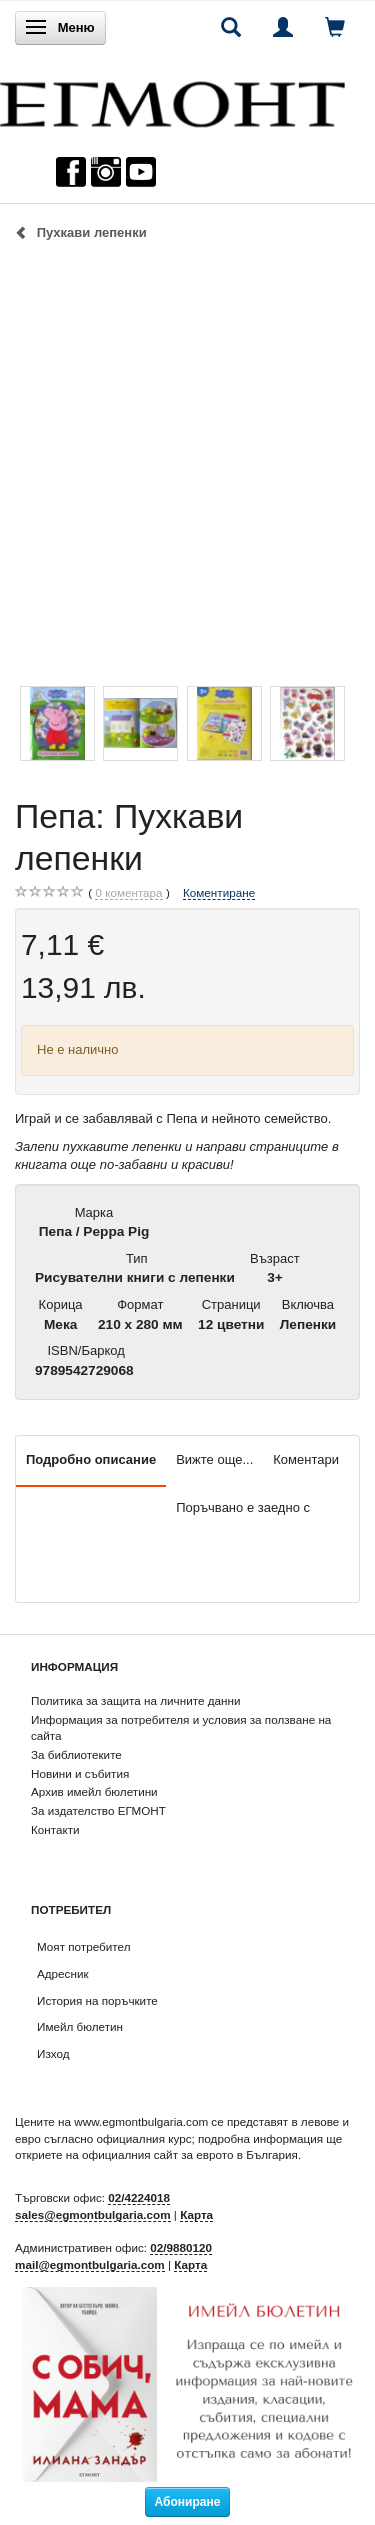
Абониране (188, 2502)
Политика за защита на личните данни (135, 1700)
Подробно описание (91, 1459)
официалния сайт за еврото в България (190, 2154)
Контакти (55, 1829)
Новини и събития (80, 1773)
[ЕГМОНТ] (172, 99)
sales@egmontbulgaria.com (93, 2214)
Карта (196, 2214)
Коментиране (219, 892)
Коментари (306, 1459)
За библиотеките (76, 1754)
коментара (128, 893)
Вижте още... (214, 1459)
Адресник (63, 1973)
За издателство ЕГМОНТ (98, 1810)
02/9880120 (181, 2247)
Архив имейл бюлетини (94, 1791)
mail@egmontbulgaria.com (90, 2264)
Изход (53, 2053)
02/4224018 (139, 2197)
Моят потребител (83, 1946)
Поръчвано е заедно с (243, 1507)
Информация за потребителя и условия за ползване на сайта (181, 1728)
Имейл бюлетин (80, 2026)
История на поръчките (97, 2000)
